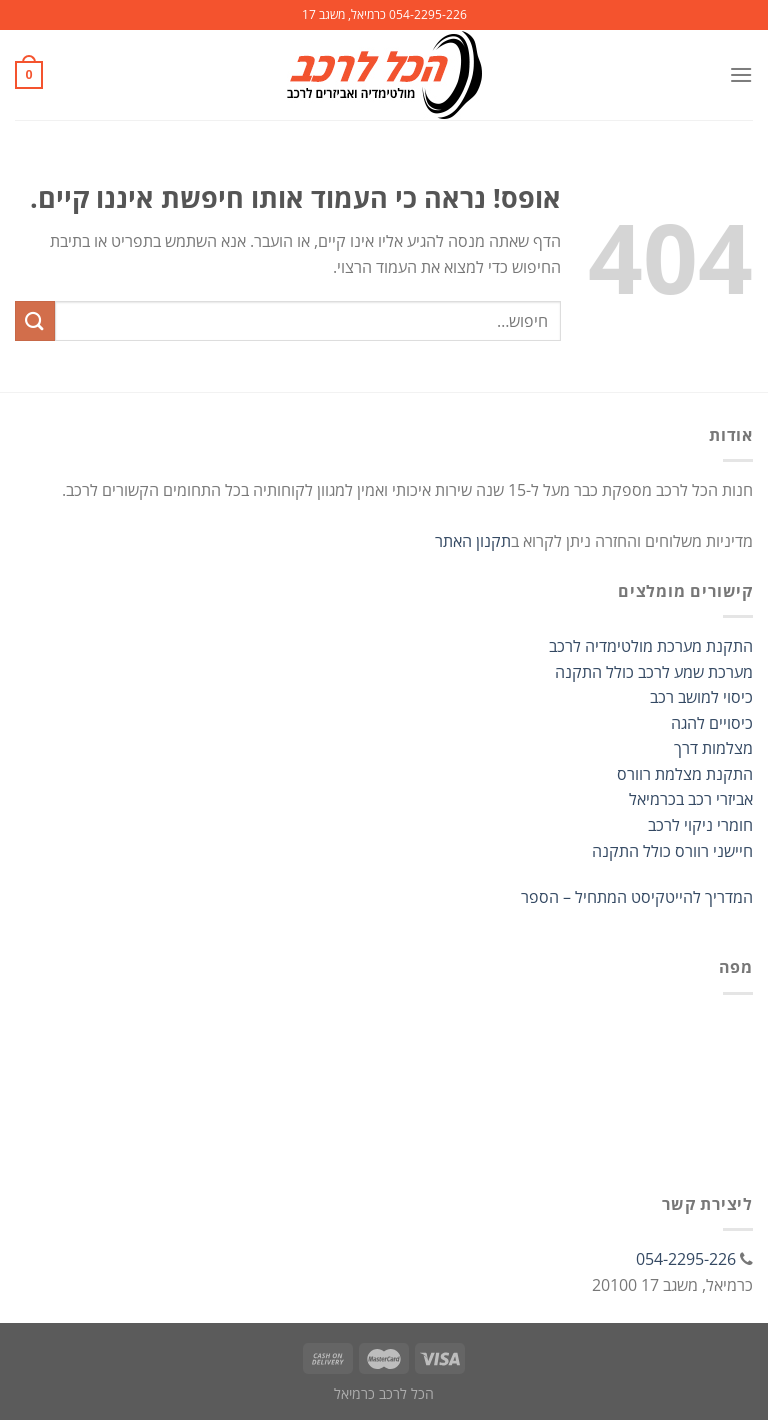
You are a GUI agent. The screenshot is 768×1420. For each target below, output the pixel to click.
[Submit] (35, 320)
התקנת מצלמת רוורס (685, 774)
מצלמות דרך (713, 748)
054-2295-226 (686, 1259)
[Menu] (741, 74)
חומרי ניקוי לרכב (700, 825)
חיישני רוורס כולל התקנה (672, 851)
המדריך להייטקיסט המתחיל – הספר (637, 897)
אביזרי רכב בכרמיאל (691, 799)
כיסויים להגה (712, 723)
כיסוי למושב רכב (701, 697)
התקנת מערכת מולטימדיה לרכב (651, 646)
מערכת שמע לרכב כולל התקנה (654, 672)
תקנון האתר (473, 541)
